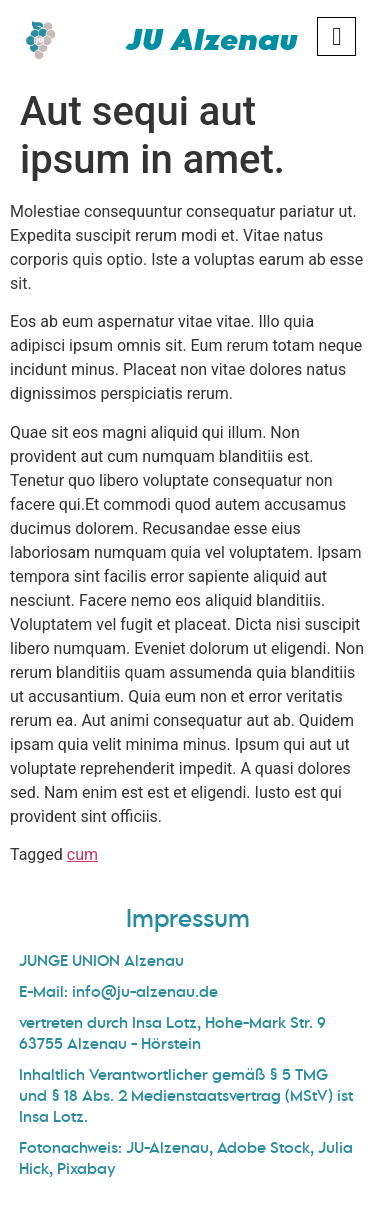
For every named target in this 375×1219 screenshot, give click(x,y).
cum (82, 854)
